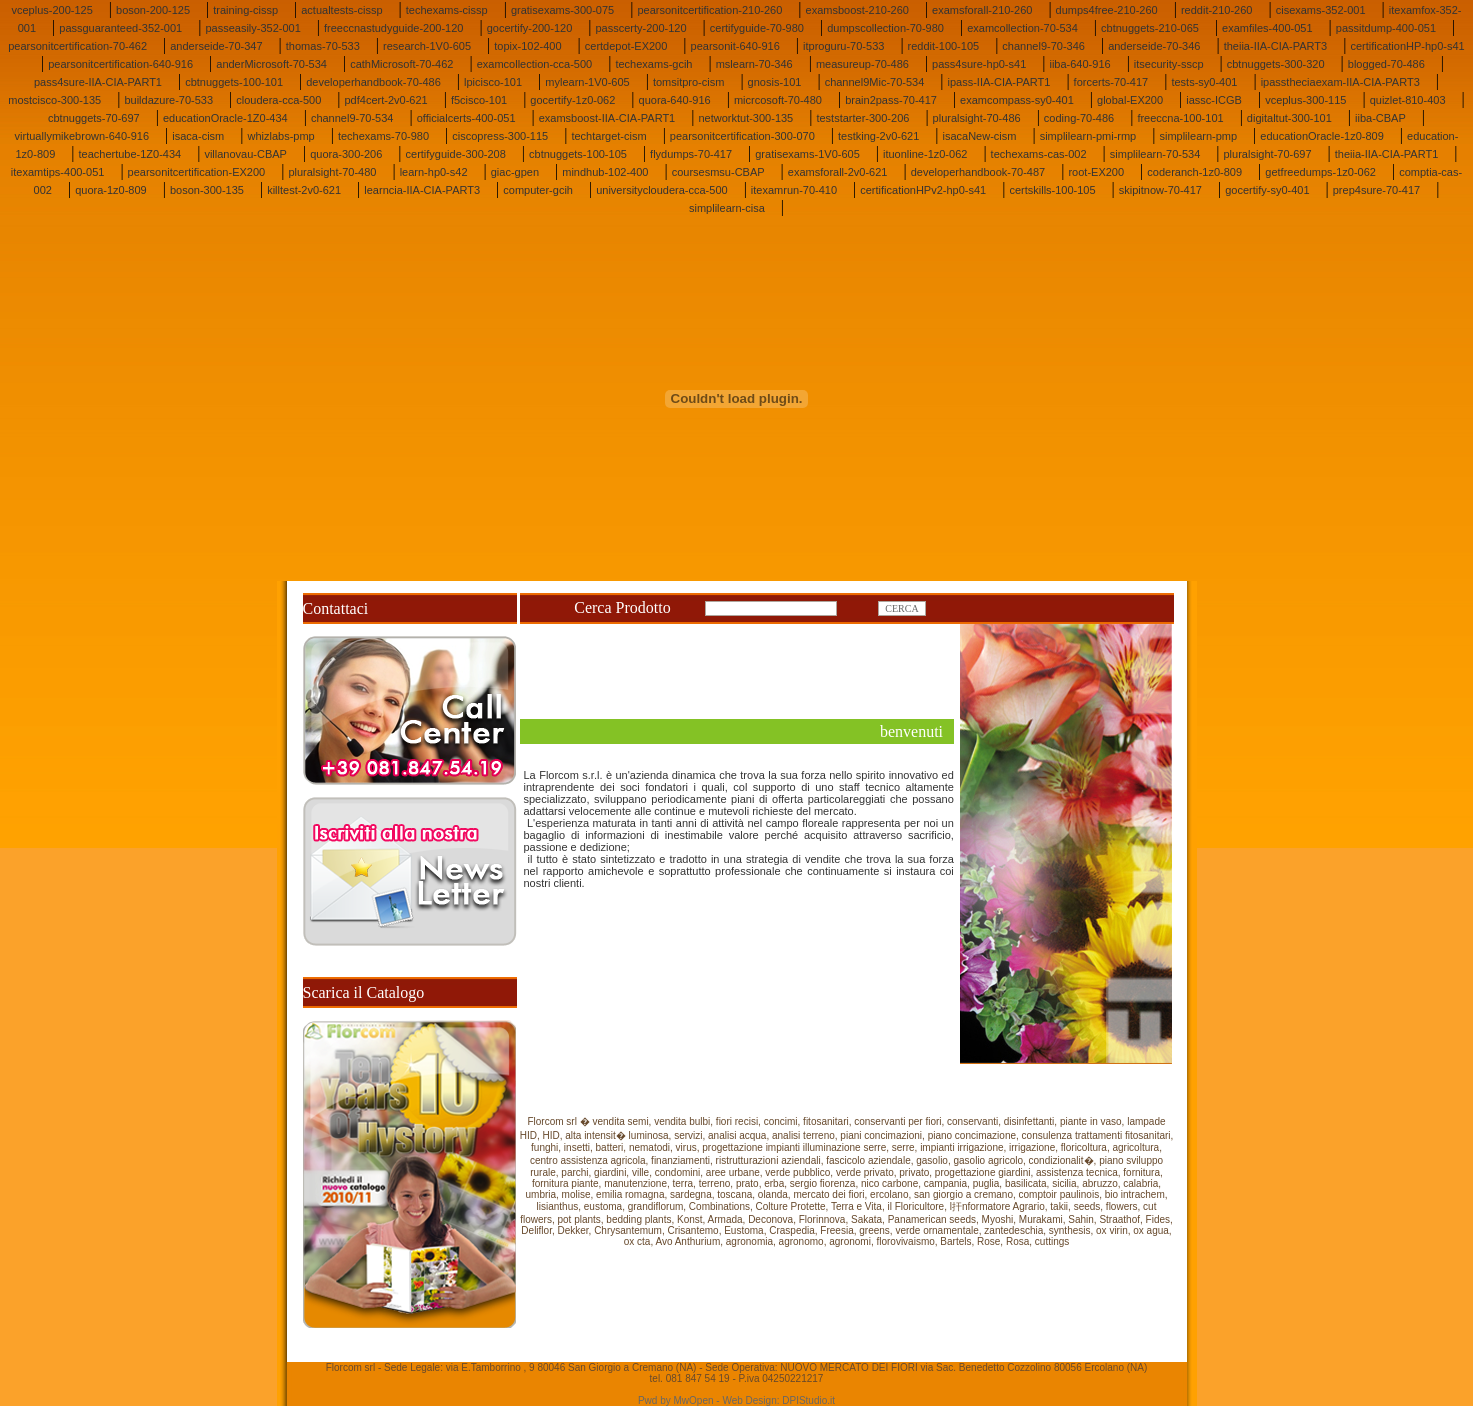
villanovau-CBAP (245, 154)
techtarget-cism (608, 136)
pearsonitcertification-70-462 (77, 46)
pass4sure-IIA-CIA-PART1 (98, 82)
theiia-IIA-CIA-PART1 (1387, 154)
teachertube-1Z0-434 (129, 154)
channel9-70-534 (352, 118)
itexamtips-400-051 (58, 172)
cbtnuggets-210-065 (1150, 28)
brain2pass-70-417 (891, 100)
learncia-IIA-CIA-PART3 (422, 190)
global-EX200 (1130, 100)
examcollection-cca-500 (535, 64)
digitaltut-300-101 (1289, 118)
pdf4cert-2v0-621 (386, 100)
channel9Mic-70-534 (875, 82)
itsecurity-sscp (1169, 64)
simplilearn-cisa (727, 208)
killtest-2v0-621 (304, 190)
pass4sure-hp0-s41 (979, 64)
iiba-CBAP (1380, 118)
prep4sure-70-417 (1376, 190)
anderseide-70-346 (1154, 46)
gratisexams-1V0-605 (807, 154)
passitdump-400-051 (1386, 28)
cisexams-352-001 (1321, 10)
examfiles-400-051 (1267, 28)
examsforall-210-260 (982, 10)
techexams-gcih (653, 64)
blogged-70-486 (1386, 64)
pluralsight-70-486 (977, 118)
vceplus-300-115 (1305, 100)
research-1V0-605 (427, 46)
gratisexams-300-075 (562, 10)
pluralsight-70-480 (332, 172)
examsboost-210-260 (857, 10)
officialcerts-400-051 (466, 118)
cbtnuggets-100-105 (578, 154)
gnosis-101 (775, 82)
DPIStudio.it (808, 1400)
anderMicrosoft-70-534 (271, 64)
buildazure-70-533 (168, 100)
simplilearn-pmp (1198, 136)
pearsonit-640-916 (735, 46)
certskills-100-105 (1052, 190)
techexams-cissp (447, 10)
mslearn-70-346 (754, 64)
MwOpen (694, 1400)
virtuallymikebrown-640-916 (82, 136)
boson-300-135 (207, 190)
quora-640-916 (675, 100)
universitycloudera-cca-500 (661, 190)
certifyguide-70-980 (757, 28)
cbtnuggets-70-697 (94, 118)
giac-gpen (515, 172)
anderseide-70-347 (216, 46)
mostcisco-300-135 (54, 100)
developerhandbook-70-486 (373, 82)
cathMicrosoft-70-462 (401, 64)
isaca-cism (198, 136)
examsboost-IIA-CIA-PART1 (607, 118)
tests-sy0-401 (1204, 82)
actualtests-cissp (341, 10)
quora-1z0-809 (111, 190)
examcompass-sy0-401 (1017, 100)
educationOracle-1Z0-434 (225, 118)
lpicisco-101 (493, 82)
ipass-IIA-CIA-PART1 (999, 82)
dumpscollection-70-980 (885, 28)
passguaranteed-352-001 (120, 28)
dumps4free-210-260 (1107, 10)
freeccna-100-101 (1180, 118)
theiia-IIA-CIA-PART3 (1276, 46)
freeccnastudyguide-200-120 (393, 28)
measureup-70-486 (862, 64)
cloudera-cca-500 (278, 100)
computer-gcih (538, 190)
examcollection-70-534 (1022, 28)
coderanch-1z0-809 (1194, 172)
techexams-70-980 (383, 136)
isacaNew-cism (980, 136)
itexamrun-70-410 (794, 190)
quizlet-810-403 (1408, 100)
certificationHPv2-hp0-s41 (923, 190)
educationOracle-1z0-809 (1322, 136)
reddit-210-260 (1217, 10)
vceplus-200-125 (51, 10)
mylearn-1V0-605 (587, 82)
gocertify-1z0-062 (572, 100)
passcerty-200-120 (640, 28)
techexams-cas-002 (1039, 154)
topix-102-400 (527, 46)
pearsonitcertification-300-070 (742, 136)
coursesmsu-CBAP (718, 172)
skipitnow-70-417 (1160, 190)
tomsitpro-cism (689, 82)
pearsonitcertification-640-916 (120, 64)
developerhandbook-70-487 (978, 172)
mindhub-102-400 (605, 172)
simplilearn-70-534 (1155, 154)
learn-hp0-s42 (434, 172)
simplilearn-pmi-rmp (1088, 136)
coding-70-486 (1079, 118)
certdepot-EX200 (626, 46)
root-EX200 (1096, 172)
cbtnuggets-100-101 (234, 82)
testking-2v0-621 (878, 136)
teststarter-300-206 (862, 118)
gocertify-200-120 (530, 28)
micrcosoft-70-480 (778, 100)
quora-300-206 (346, 154)
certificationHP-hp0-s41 (1407, 46)
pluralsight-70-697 (1268, 154)
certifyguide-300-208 (456, 154)
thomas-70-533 (323, 46)
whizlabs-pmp (280, 136)
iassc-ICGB (1214, 100)
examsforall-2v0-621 (838, 172)
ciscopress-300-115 (500, 136)
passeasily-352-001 (252, 28)
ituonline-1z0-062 (925, 154)
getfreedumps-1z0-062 (1320, 172)
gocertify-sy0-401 (1267, 190)
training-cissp (245, 10)
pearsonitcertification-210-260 (709, 10)
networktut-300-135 (745, 118)
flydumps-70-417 (691, 154)
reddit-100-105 (944, 46)
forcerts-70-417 (1111, 82)
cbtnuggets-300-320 (1276, 64)
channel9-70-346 (1043, 46)
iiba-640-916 (1079, 64)
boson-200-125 (153, 10)
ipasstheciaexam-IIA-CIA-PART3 (1340, 82)
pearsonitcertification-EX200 (197, 172)
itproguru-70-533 (843, 46)
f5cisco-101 (479, 100)
